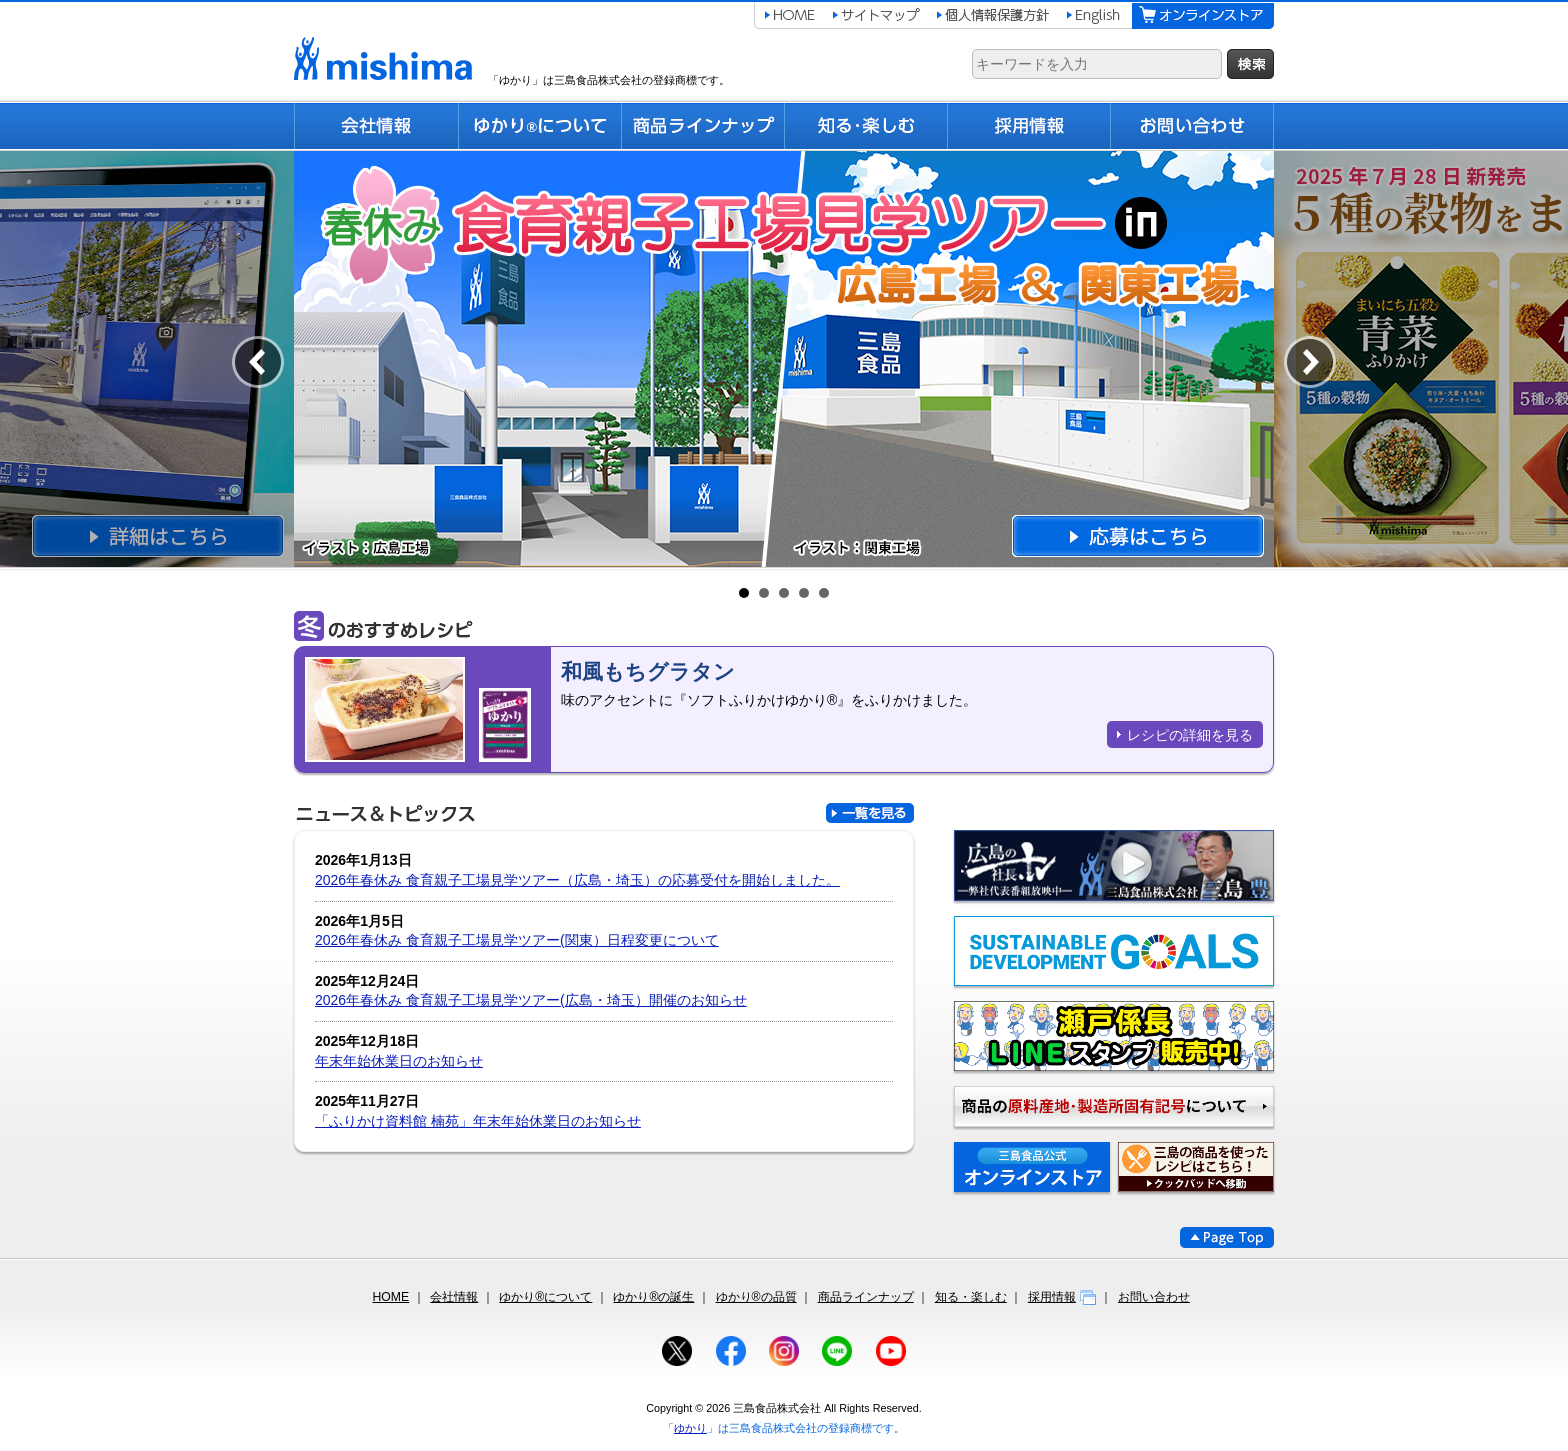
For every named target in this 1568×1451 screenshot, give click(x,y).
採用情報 (1062, 1297)
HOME (390, 1297)
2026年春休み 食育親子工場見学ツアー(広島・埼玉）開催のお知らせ (531, 1000)
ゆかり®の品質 (756, 1297)
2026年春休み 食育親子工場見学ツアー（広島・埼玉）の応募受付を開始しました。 (577, 880)
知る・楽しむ (971, 1297)
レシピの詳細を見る (1190, 735)
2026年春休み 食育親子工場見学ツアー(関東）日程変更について (517, 940)
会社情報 (454, 1297)
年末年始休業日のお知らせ (399, 1061)
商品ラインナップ (866, 1297)
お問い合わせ (1154, 1297)
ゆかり (690, 1428)
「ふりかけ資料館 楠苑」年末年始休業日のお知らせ (478, 1121)
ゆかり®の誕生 (653, 1297)
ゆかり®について (545, 1297)
